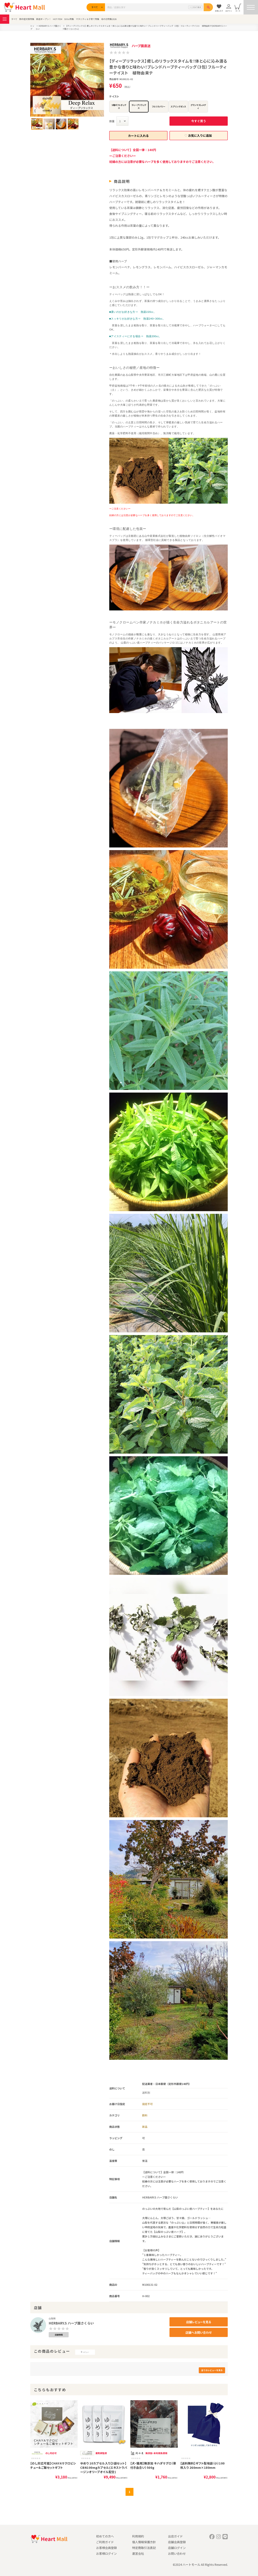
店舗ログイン (177, 2548)
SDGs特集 (69, 19)
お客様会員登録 (106, 2548)
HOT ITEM (57, 19)
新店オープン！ (43, 19)
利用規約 (138, 2536)
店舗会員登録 (177, 2542)
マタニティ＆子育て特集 (87, 19)
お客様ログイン (106, 2553)
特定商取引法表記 (144, 2548)
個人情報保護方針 (144, 2542)
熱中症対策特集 (26, 19)
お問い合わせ (177, 2553)
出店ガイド (175, 2536)
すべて (14, 19)
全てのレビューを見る (212, 2370)
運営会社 (138, 2553)
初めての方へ (105, 2536)
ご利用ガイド (105, 2542)
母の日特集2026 (108, 19)
